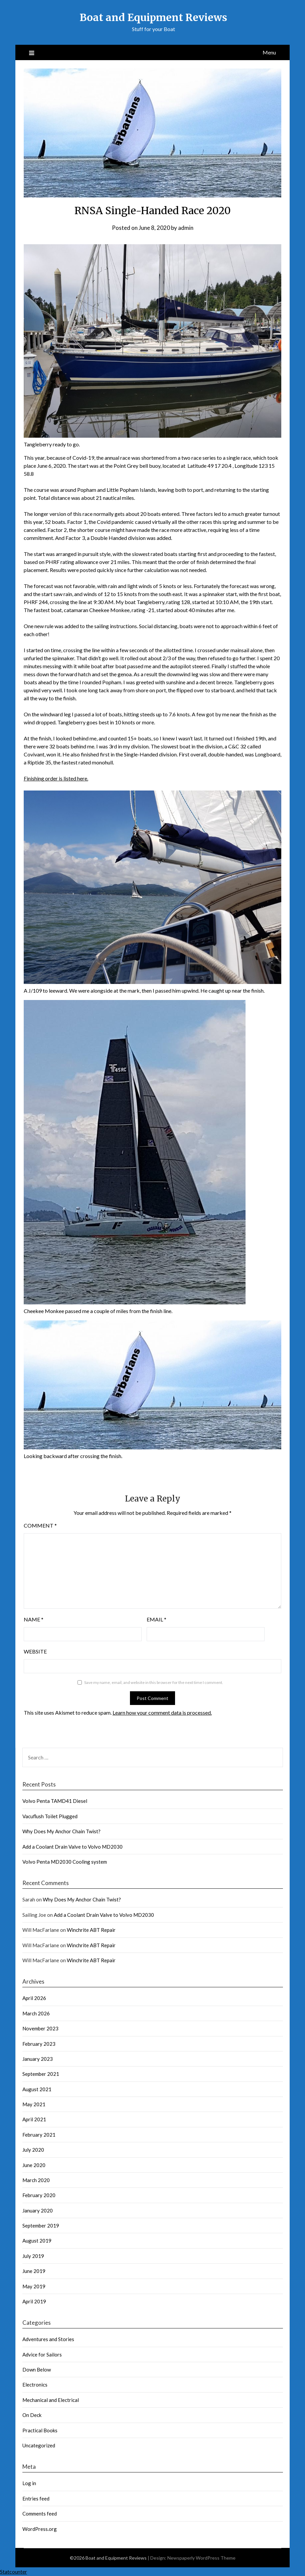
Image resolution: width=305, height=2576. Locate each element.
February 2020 (38, 2195)
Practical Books (39, 2430)
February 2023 (38, 2044)
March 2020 (36, 2180)
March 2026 (36, 2013)
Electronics (34, 2385)
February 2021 (38, 2135)
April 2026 (34, 1998)
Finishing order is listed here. (56, 778)
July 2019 (33, 2256)
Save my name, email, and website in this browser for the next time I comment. (153, 1682)
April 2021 (34, 2119)
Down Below (36, 2370)
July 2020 (33, 2150)
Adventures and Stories (48, 2339)
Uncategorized (38, 2445)
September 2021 (40, 2074)
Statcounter (13, 2571)
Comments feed (39, 2514)
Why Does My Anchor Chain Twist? (61, 1831)
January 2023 (37, 2059)
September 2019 (40, 2226)
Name (33, 1619)
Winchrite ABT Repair (91, 1930)
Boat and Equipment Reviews (153, 17)
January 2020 (37, 2210)
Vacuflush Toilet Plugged (50, 1816)
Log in (29, 2483)
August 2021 (36, 2089)
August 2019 (36, 2241)
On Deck (31, 2415)
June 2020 (33, 2165)
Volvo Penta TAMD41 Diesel (54, 1801)
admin (185, 227)
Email (156, 1619)
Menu (269, 52)
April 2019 (34, 2301)
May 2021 (33, 2104)
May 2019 (33, 2286)
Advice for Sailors (42, 2354)
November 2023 (40, 2028)
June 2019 (33, 2271)
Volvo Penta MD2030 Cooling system (64, 1862)
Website (35, 1651)
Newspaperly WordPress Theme (201, 2558)
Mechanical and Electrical (50, 2400)
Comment (40, 1525)
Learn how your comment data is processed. (162, 1712)
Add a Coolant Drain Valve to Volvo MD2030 (72, 1847)
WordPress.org (39, 2529)
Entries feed (35, 2498)
